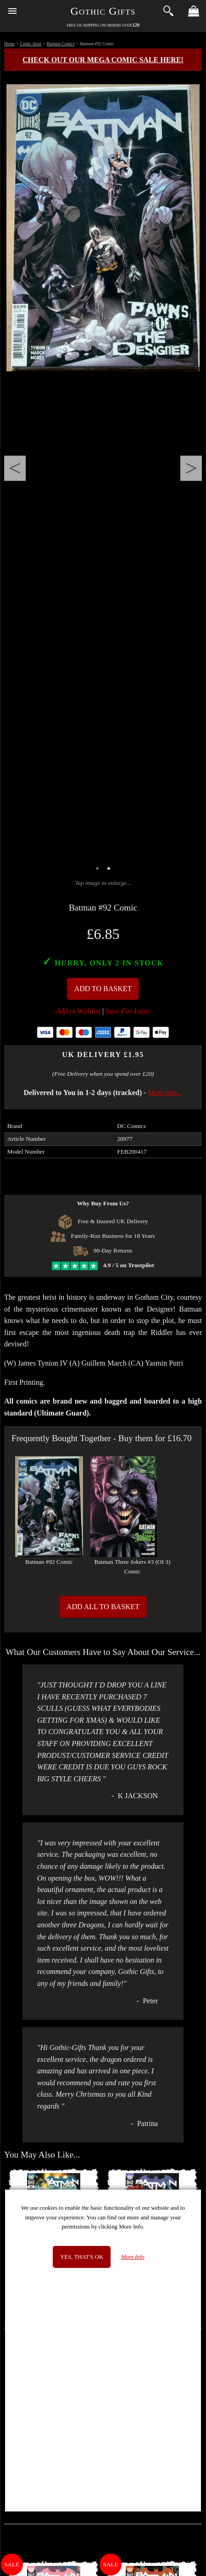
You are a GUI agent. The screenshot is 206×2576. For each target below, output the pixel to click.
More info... (165, 1092)
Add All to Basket (103, 1607)
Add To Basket (103, 988)
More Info (133, 2257)
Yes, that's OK (81, 2257)
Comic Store (30, 43)
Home (9, 43)
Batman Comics (61, 43)
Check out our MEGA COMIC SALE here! (103, 60)
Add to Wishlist (78, 1011)
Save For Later (128, 1011)
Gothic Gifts (103, 11)
